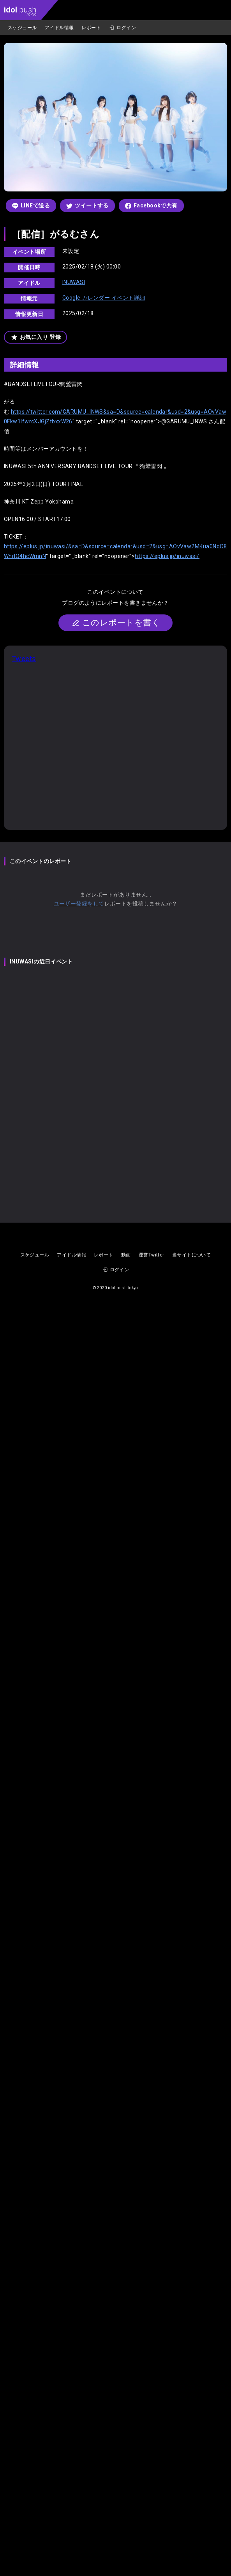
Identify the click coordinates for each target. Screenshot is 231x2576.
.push (20, 10)
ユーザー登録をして (79, 903)
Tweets (24, 659)
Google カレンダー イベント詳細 (103, 298)
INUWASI (73, 282)
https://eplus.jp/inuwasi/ (167, 556)
